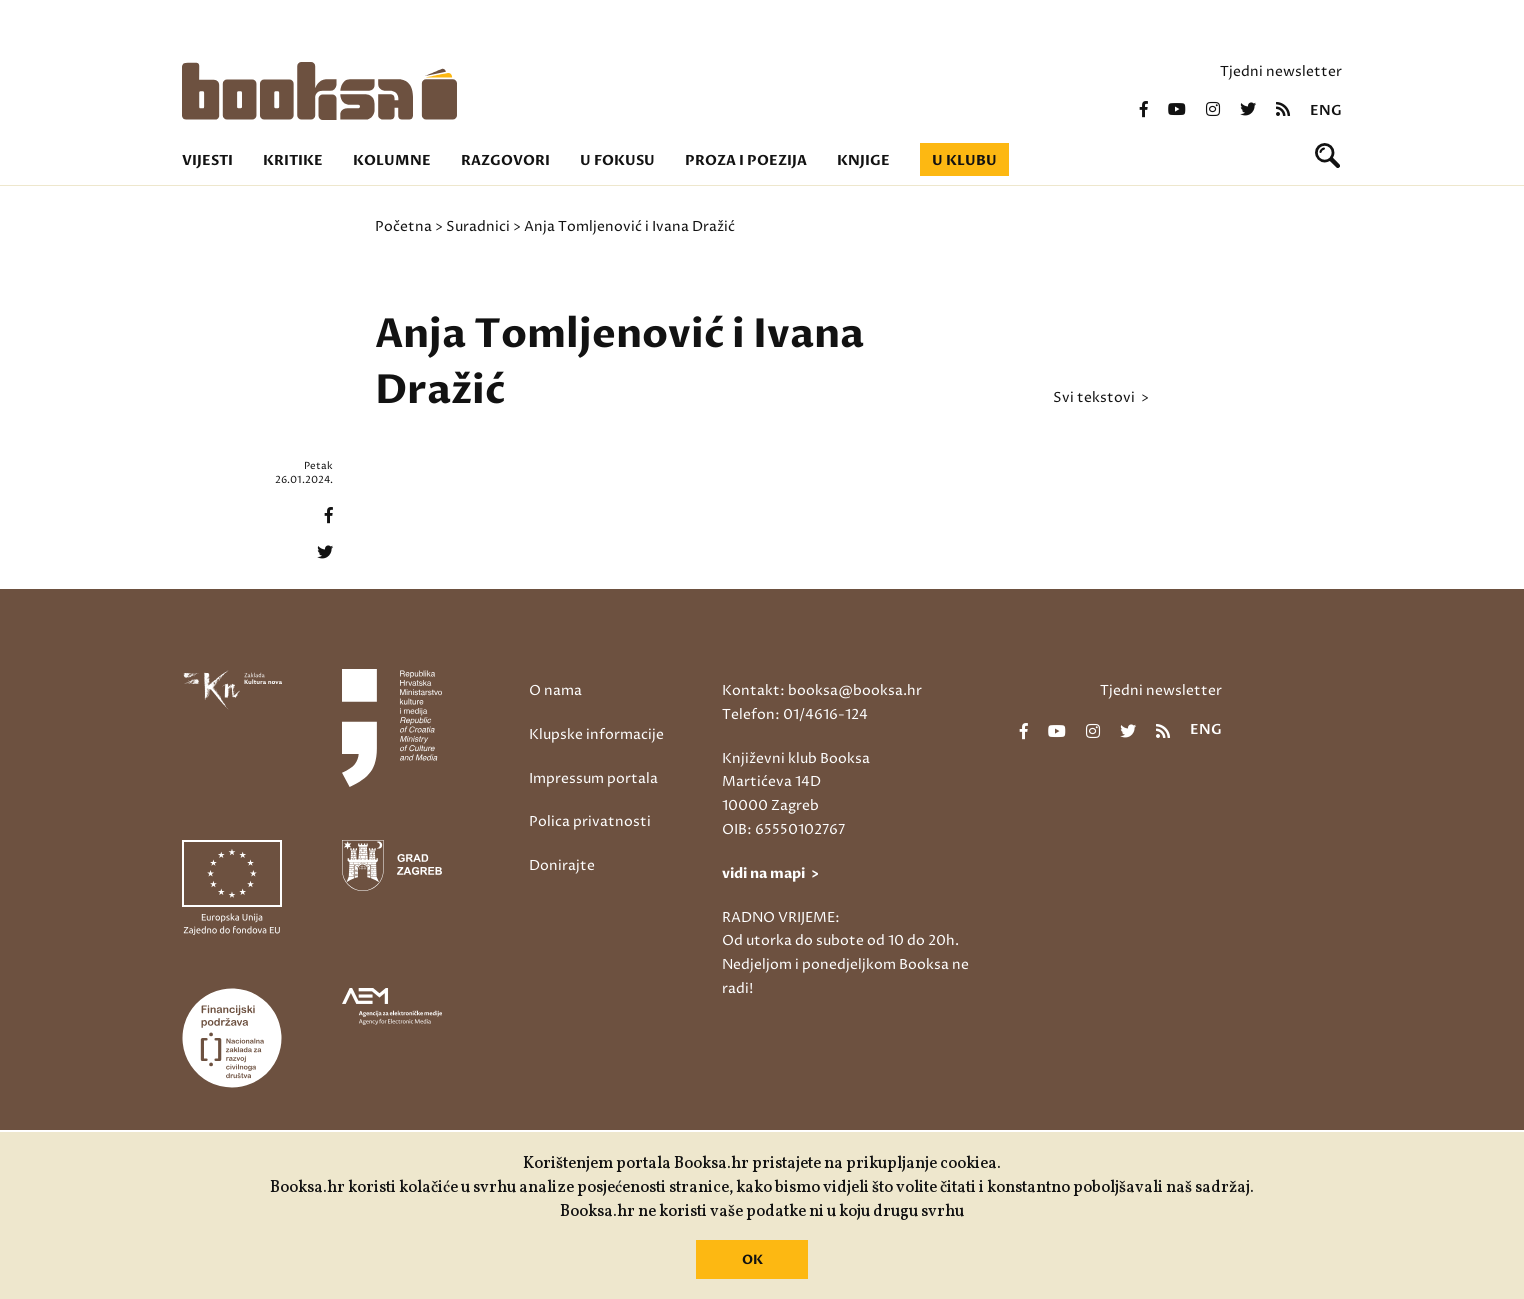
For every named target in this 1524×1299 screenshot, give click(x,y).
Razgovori (505, 160)
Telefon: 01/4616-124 (795, 714)
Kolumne (392, 160)
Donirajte (562, 865)
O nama (555, 690)
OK (752, 1260)
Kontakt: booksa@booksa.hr (822, 690)
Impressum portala (593, 778)
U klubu (964, 160)
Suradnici (478, 226)
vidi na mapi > (770, 873)
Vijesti (207, 160)
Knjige (863, 160)
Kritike (293, 160)
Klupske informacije (596, 734)
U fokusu (617, 160)
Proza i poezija (746, 160)
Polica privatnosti (590, 821)
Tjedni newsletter (1281, 71)
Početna (403, 226)
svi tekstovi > (1101, 398)
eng (1326, 111)
